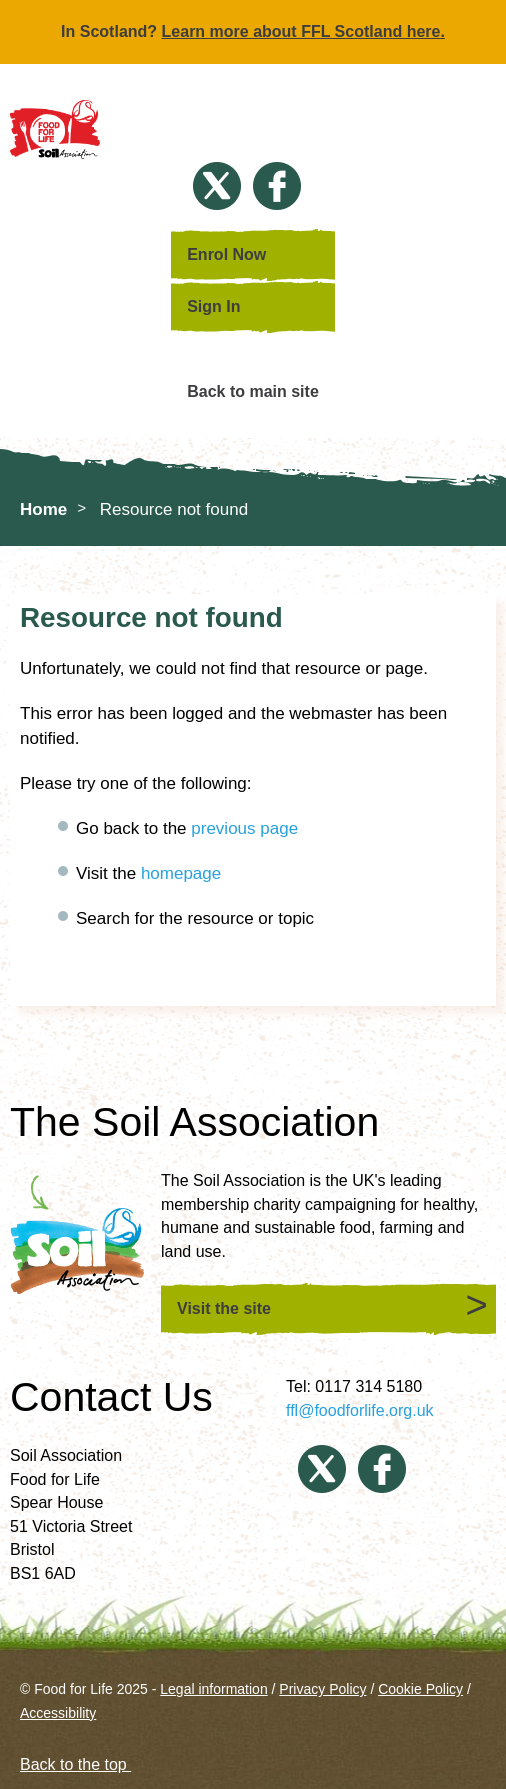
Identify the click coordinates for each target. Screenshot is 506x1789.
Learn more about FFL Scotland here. (303, 31)
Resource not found (174, 509)
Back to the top (85, 1764)
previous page (244, 828)
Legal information (213, 1689)
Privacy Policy (322, 1689)
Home (43, 509)
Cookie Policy (420, 1689)
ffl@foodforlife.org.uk (360, 1410)
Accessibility (58, 1713)
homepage (181, 873)
